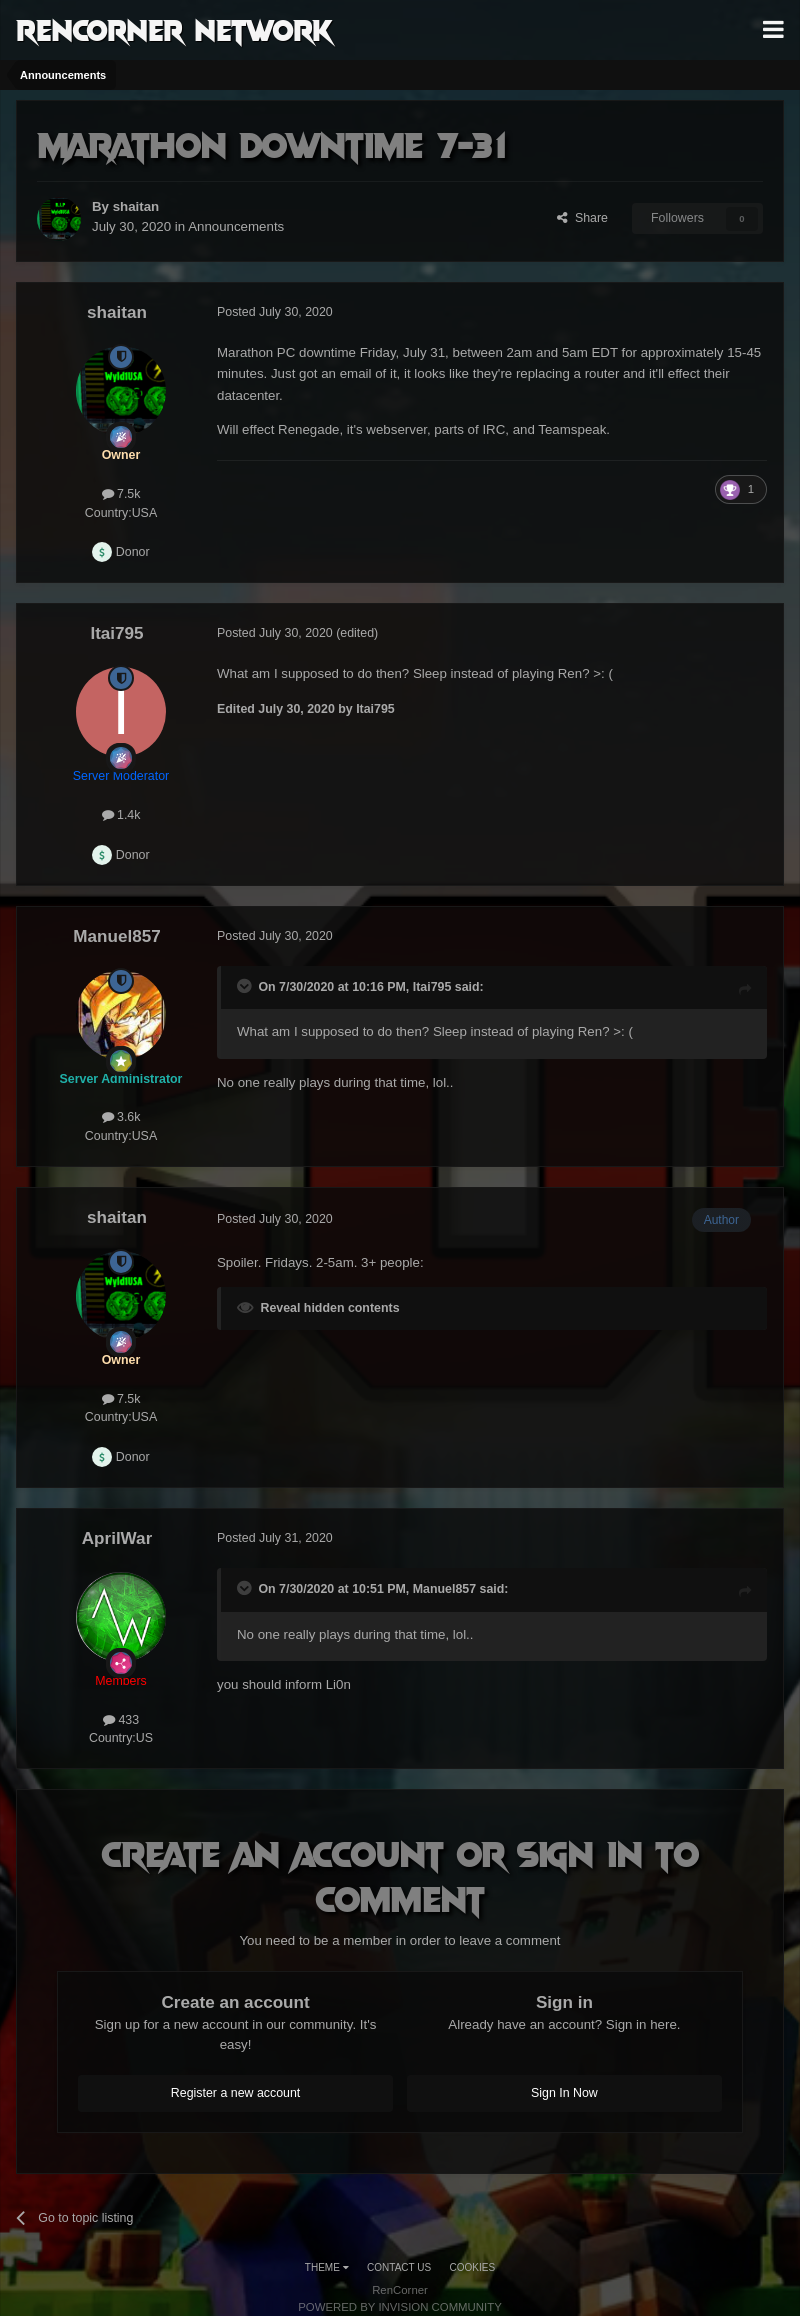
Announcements (236, 226)
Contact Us (399, 2267)
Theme (327, 2267)
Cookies (473, 2267)
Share (582, 218)
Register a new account (236, 2093)
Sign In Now (564, 2093)
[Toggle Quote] (246, 986)
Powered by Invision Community (400, 2307)
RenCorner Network (174, 29)
